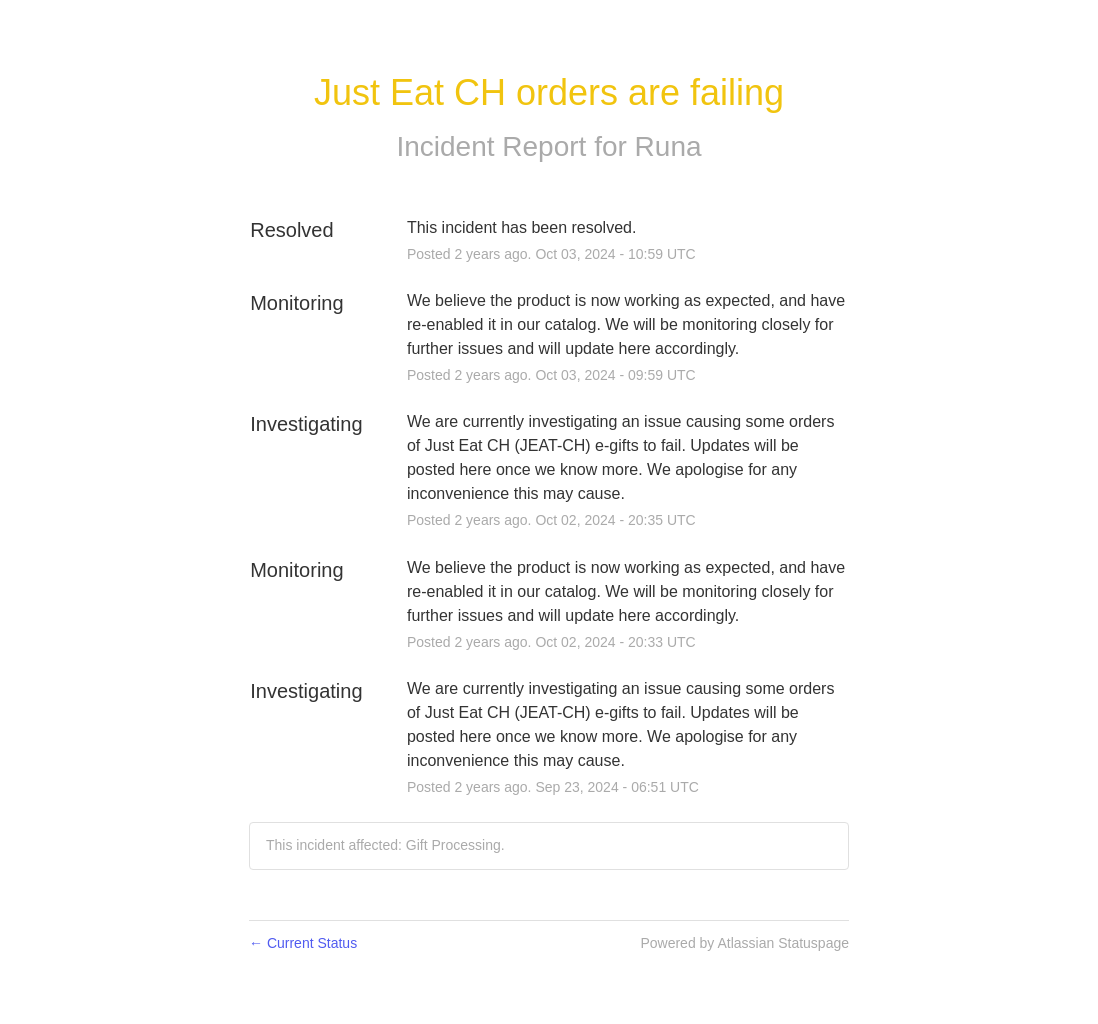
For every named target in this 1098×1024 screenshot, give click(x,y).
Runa (668, 146)
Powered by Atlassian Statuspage (744, 943)
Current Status (303, 943)
